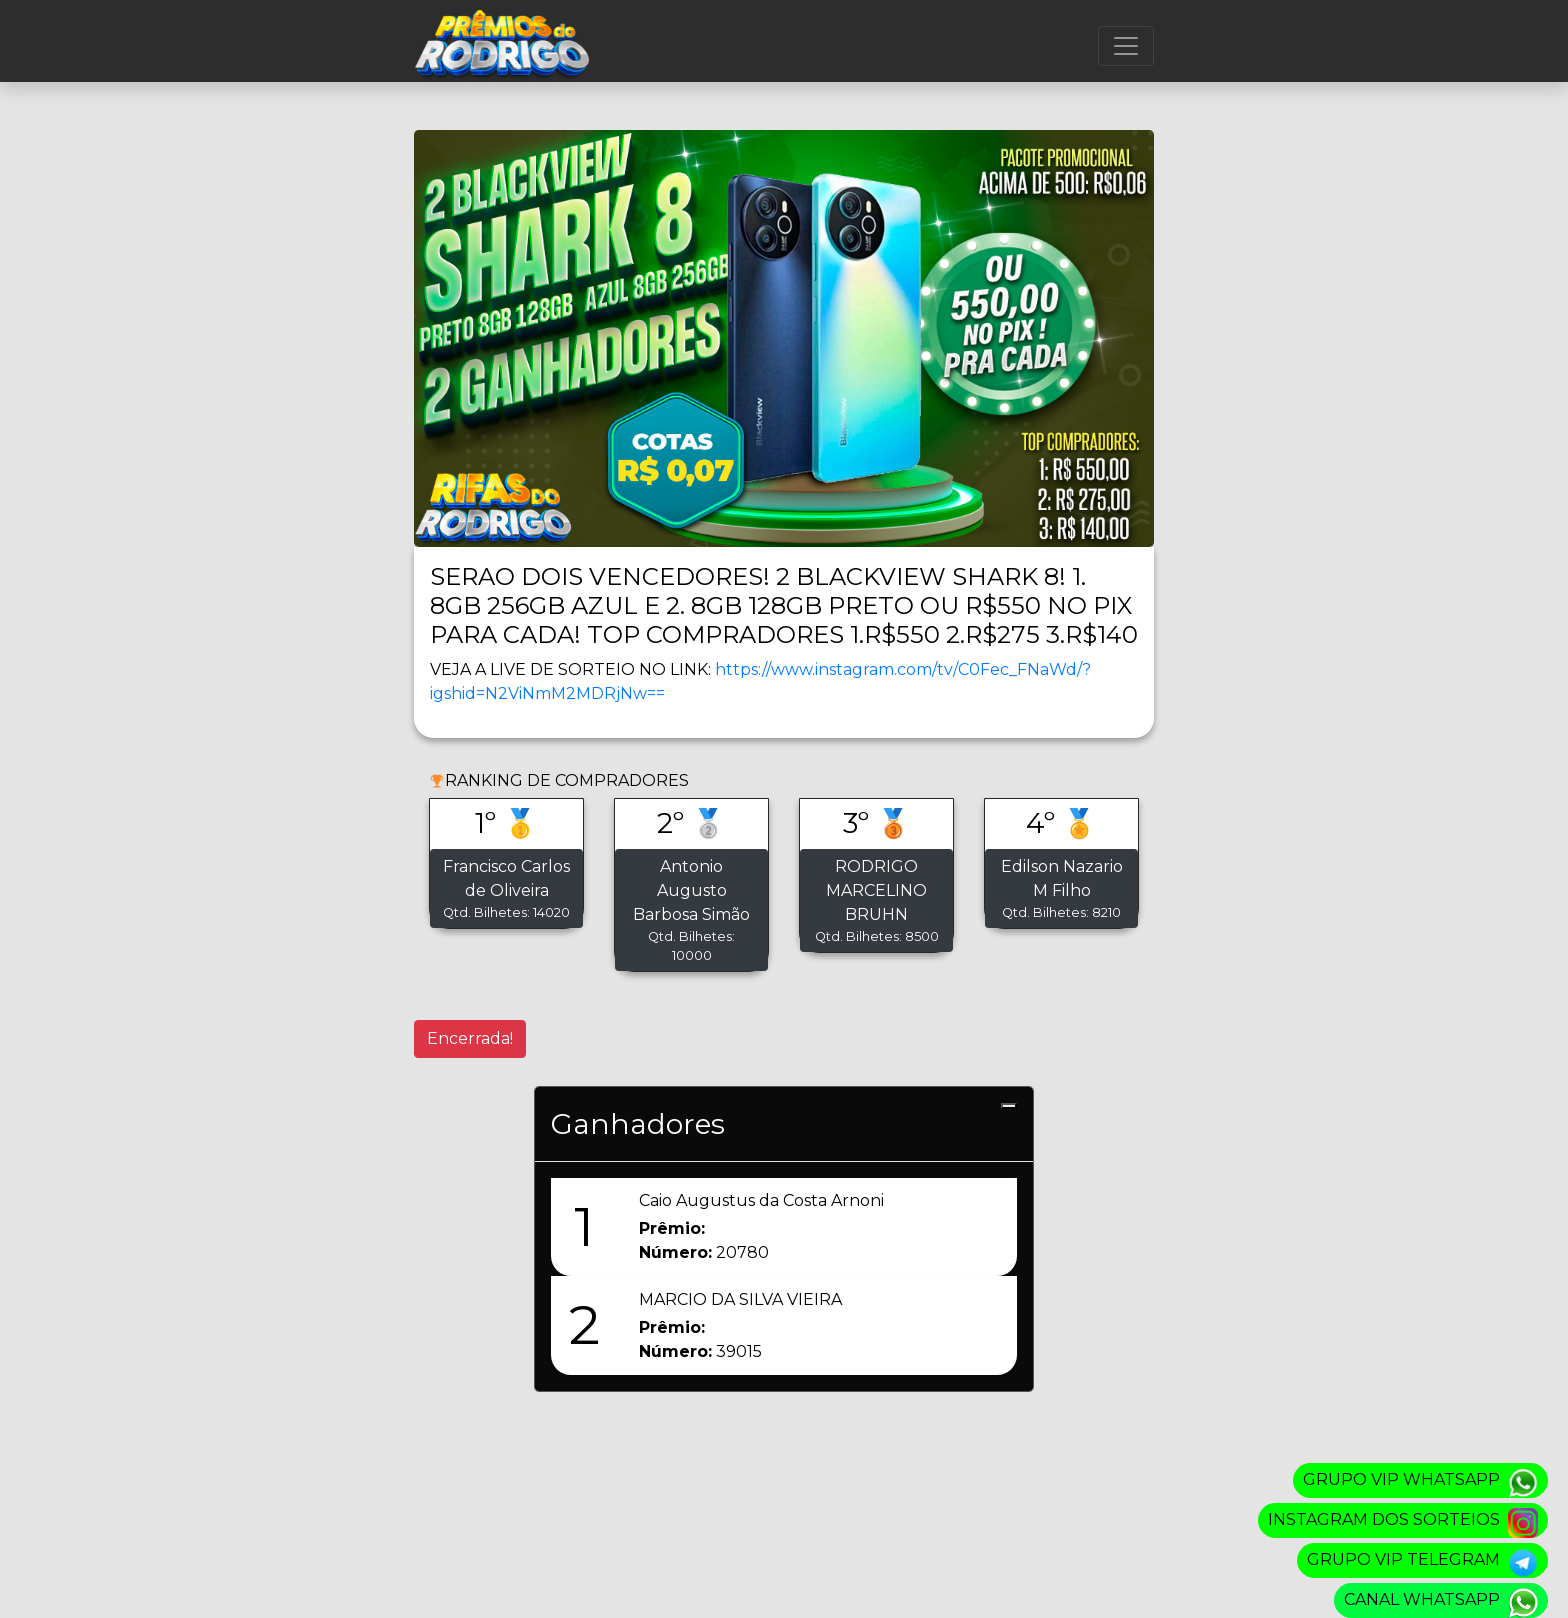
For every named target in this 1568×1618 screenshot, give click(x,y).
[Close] (1009, 1106)
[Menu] (1126, 46)
